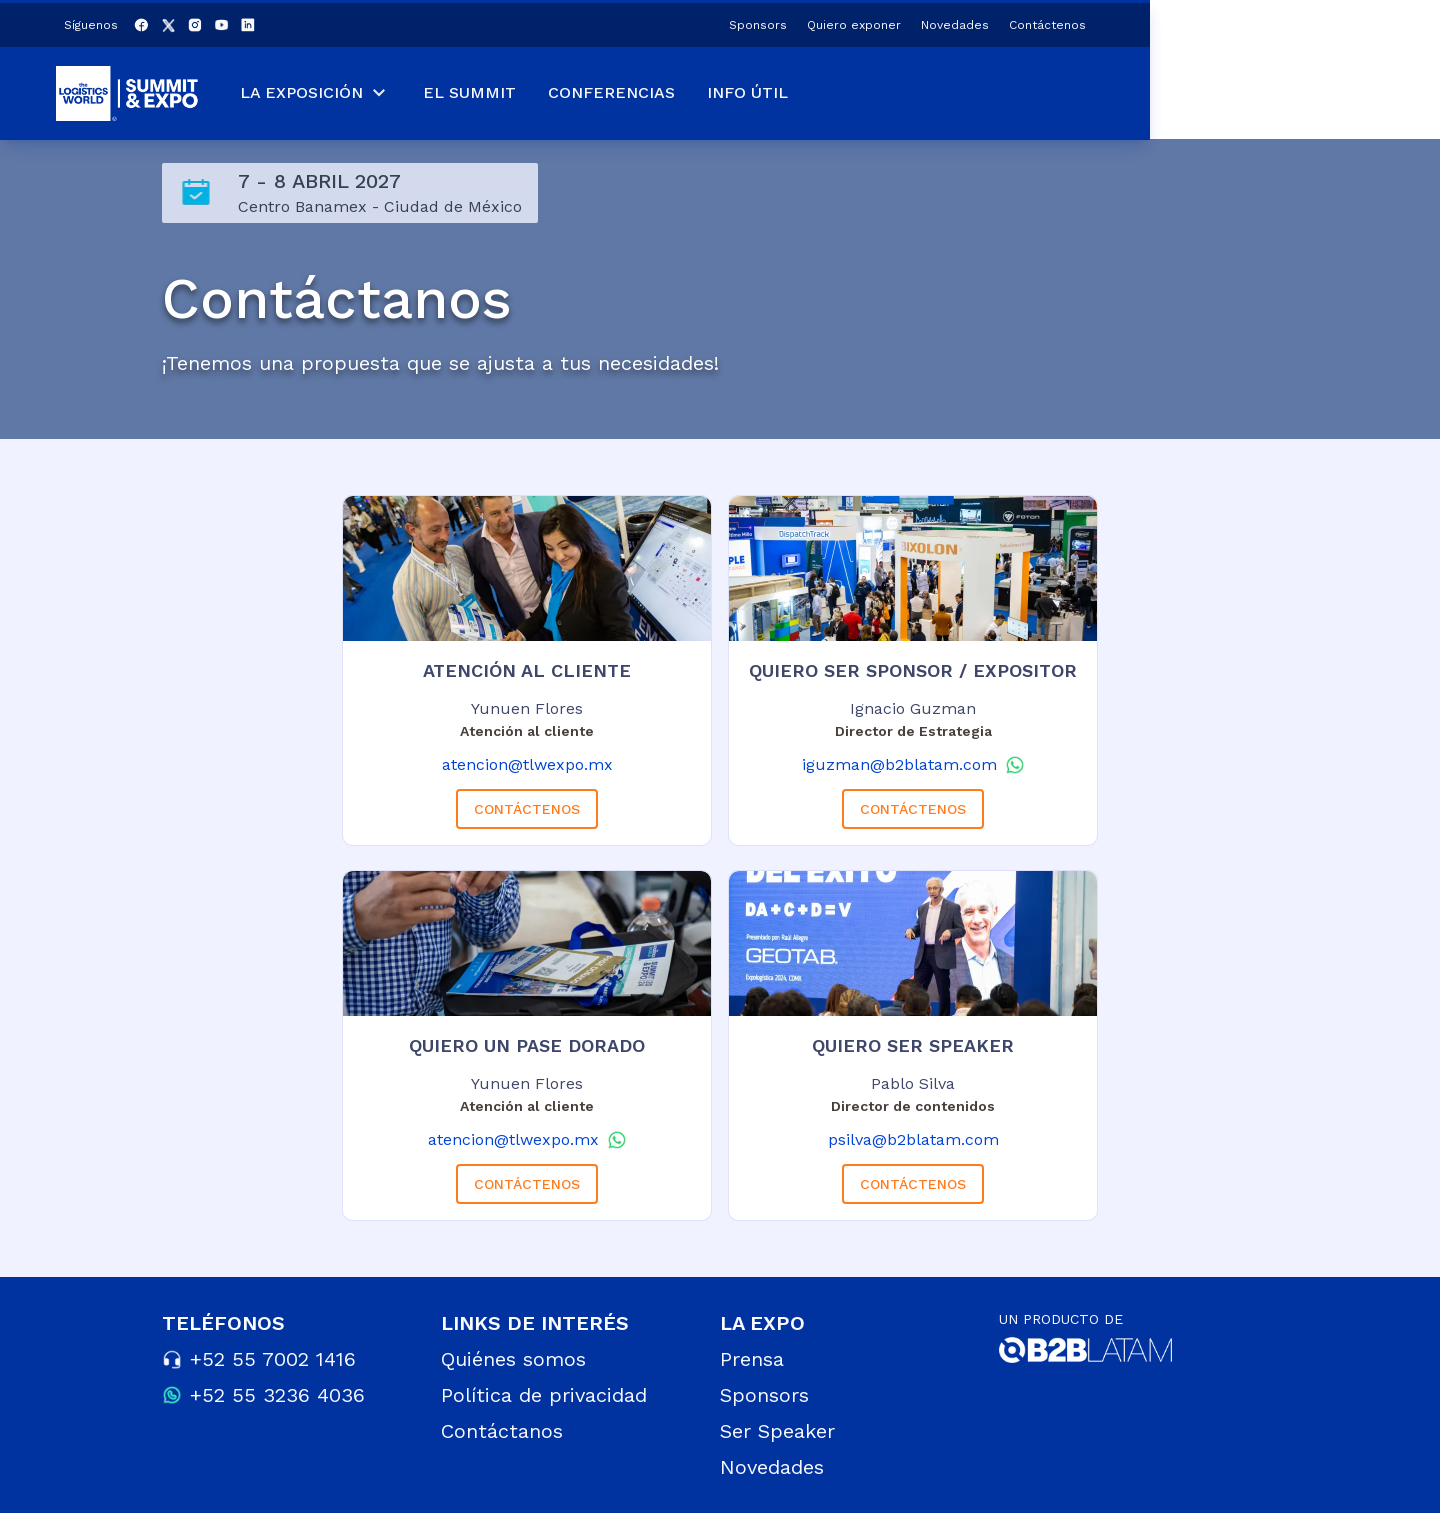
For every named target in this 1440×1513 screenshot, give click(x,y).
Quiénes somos (513, 1359)
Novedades (1245, 22)
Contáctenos (1337, 22)
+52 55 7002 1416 (273, 1359)
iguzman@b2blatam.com (899, 764)
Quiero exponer (1144, 22)
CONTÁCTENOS (527, 809)
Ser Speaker (777, 1431)
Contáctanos (502, 1431)
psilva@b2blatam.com (913, 1139)
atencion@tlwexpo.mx (527, 764)
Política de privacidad (544, 1395)
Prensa (752, 1359)
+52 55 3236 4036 (277, 1395)
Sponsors (1048, 22)
